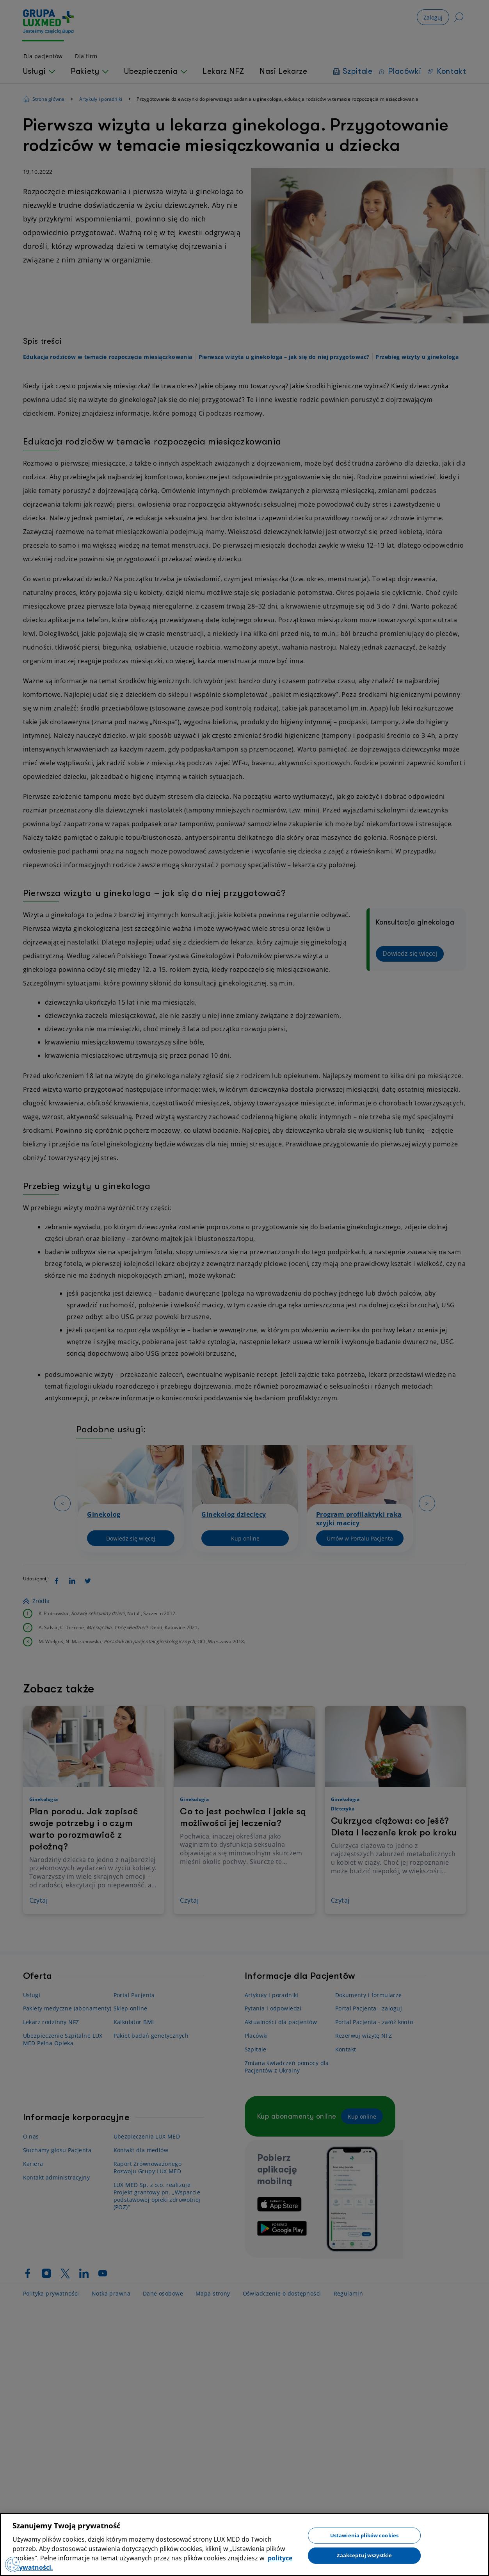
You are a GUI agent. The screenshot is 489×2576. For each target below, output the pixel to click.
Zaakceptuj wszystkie (364, 2555)
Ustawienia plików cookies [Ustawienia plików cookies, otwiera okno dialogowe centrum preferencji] (364, 2535)
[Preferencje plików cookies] (13, 2564)
